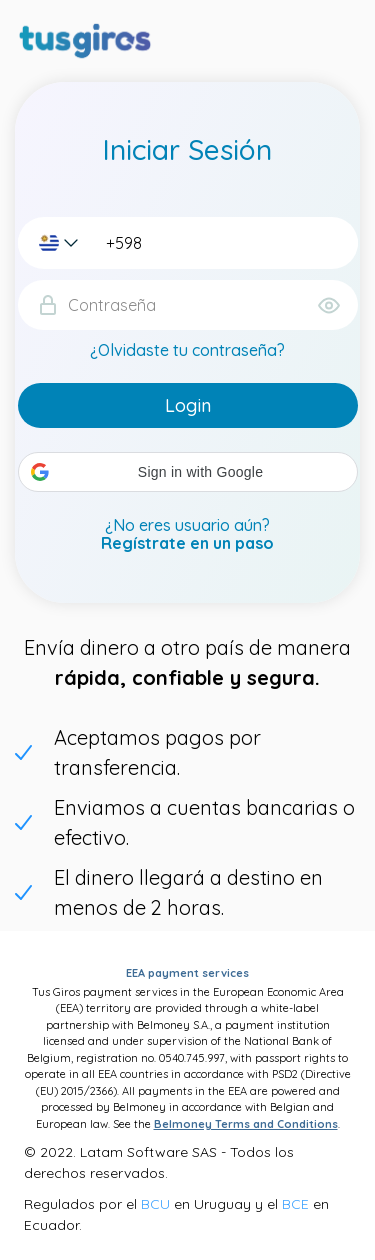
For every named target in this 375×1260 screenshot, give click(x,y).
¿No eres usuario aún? (187, 534)
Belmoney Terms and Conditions (246, 1124)
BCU (155, 1204)
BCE (295, 1204)
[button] (188, 472)
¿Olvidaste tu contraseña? (187, 350)
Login (188, 405)
